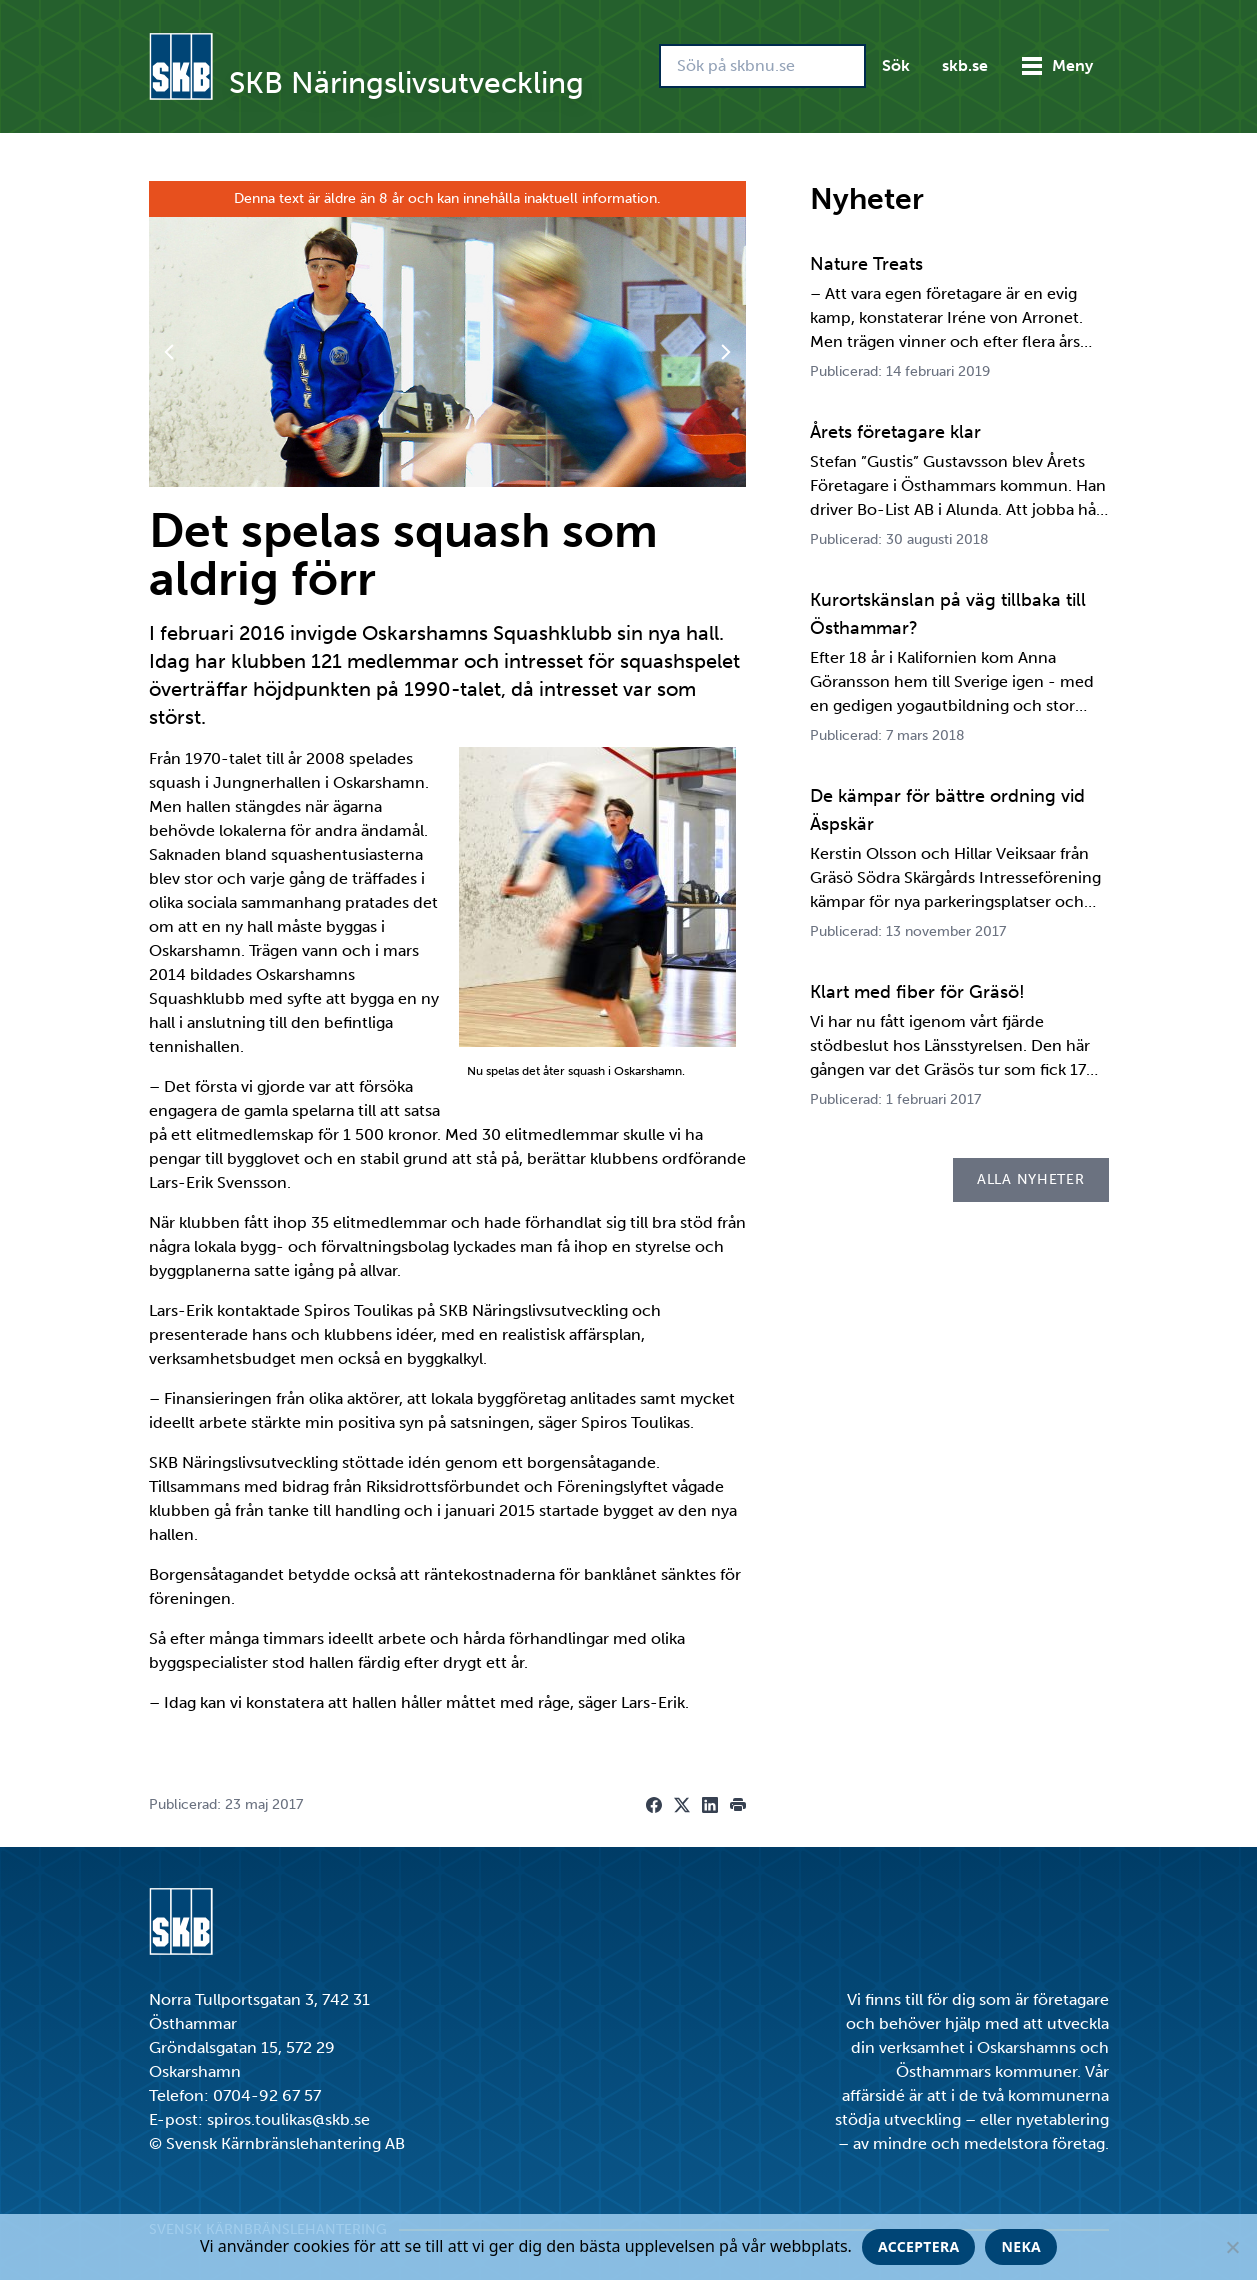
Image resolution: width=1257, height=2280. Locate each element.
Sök (896, 65)
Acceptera (919, 2246)
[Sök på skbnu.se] (762, 66)
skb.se (965, 65)
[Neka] (1232, 2247)
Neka (1021, 2246)
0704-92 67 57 (267, 2095)
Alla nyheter (1030, 1179)
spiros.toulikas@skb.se (288, 2119)
